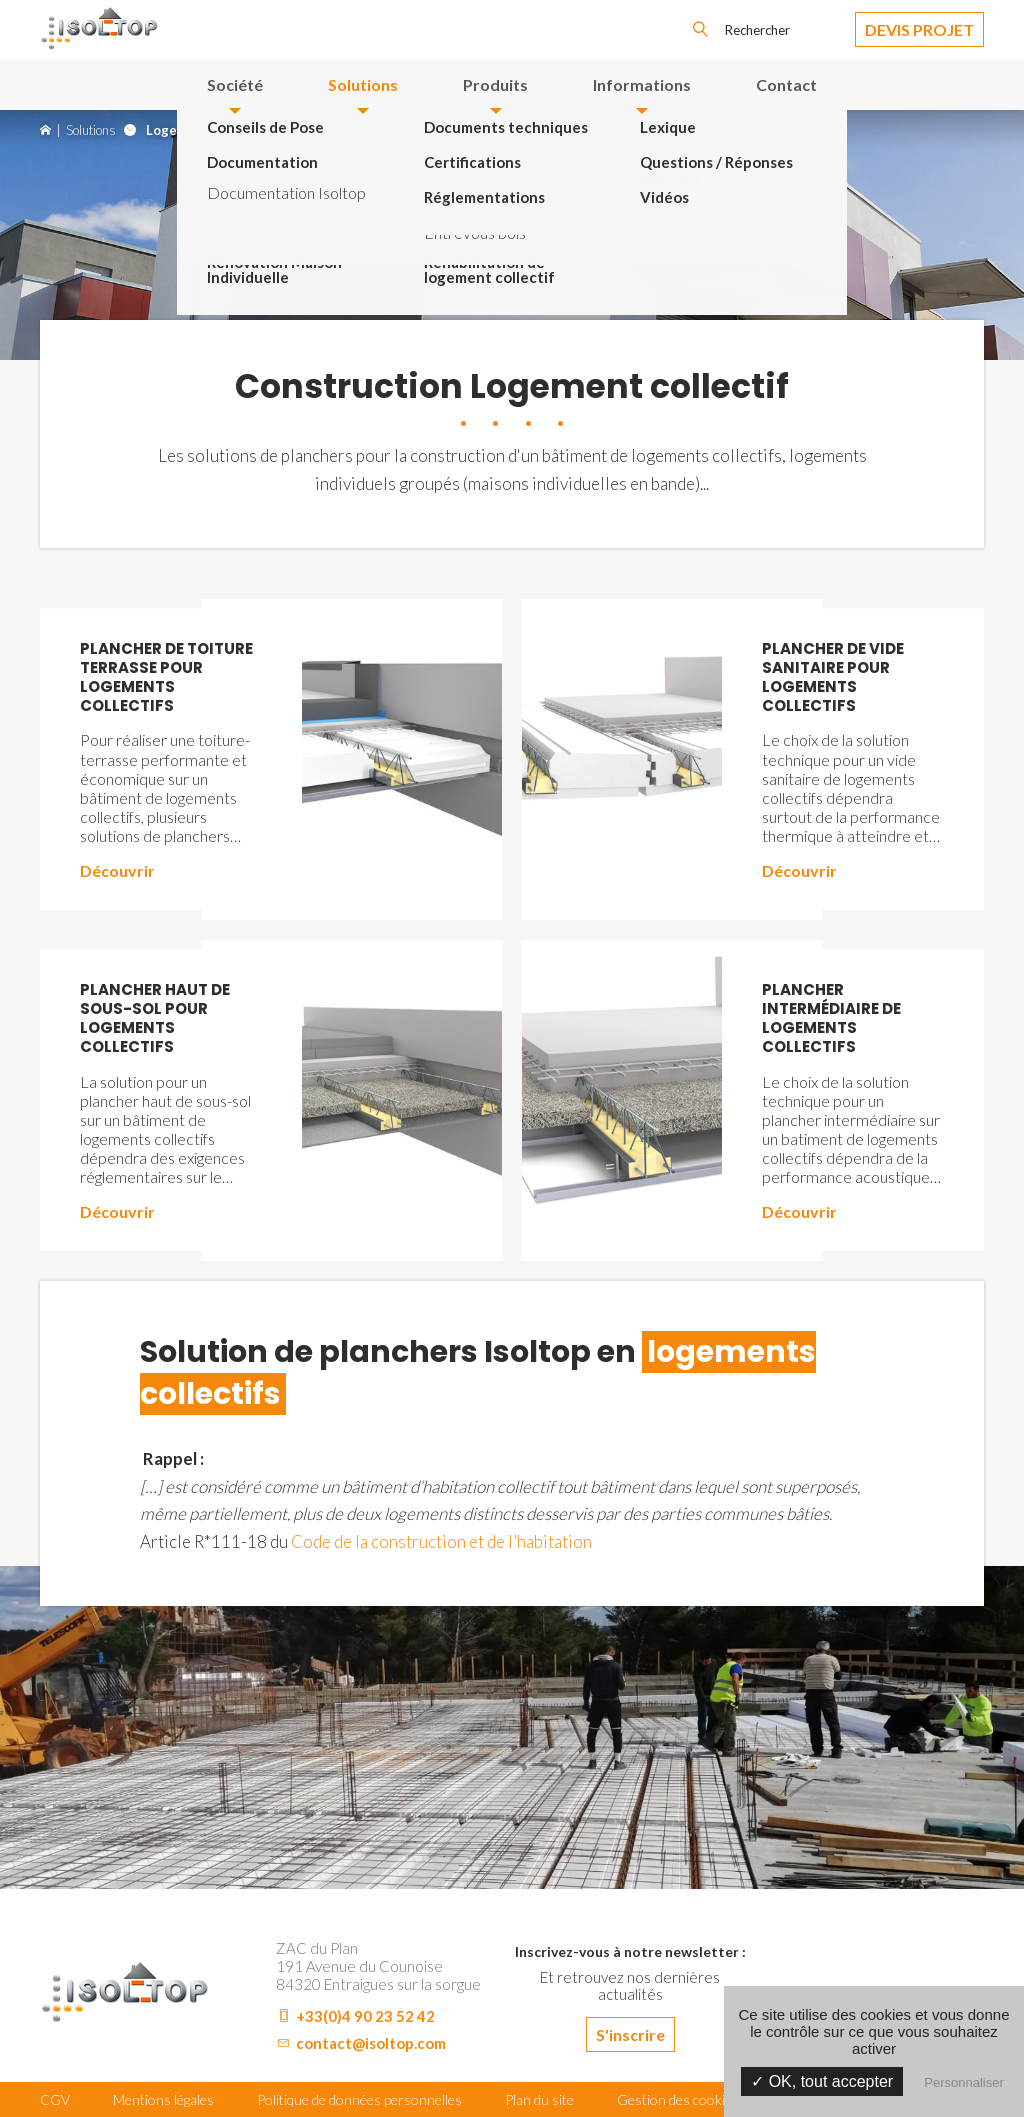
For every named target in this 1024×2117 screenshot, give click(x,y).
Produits (495, 84)
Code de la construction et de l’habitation (441, 1541)
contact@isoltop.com (371, 2043)
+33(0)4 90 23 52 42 (365, 2016)
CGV (55, 2099)
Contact (786, 84)
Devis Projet (919, 29)
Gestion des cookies (678, 2099)
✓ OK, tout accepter (822, 2081)
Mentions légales (163, 2099)
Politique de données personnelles (359, 2099)
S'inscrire (630, 2034)
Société (235, 84)
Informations (642, 84)
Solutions (363, 84)
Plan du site (539, 2099)
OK (700, 30)
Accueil (45, 130)
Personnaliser (964, 2082)
